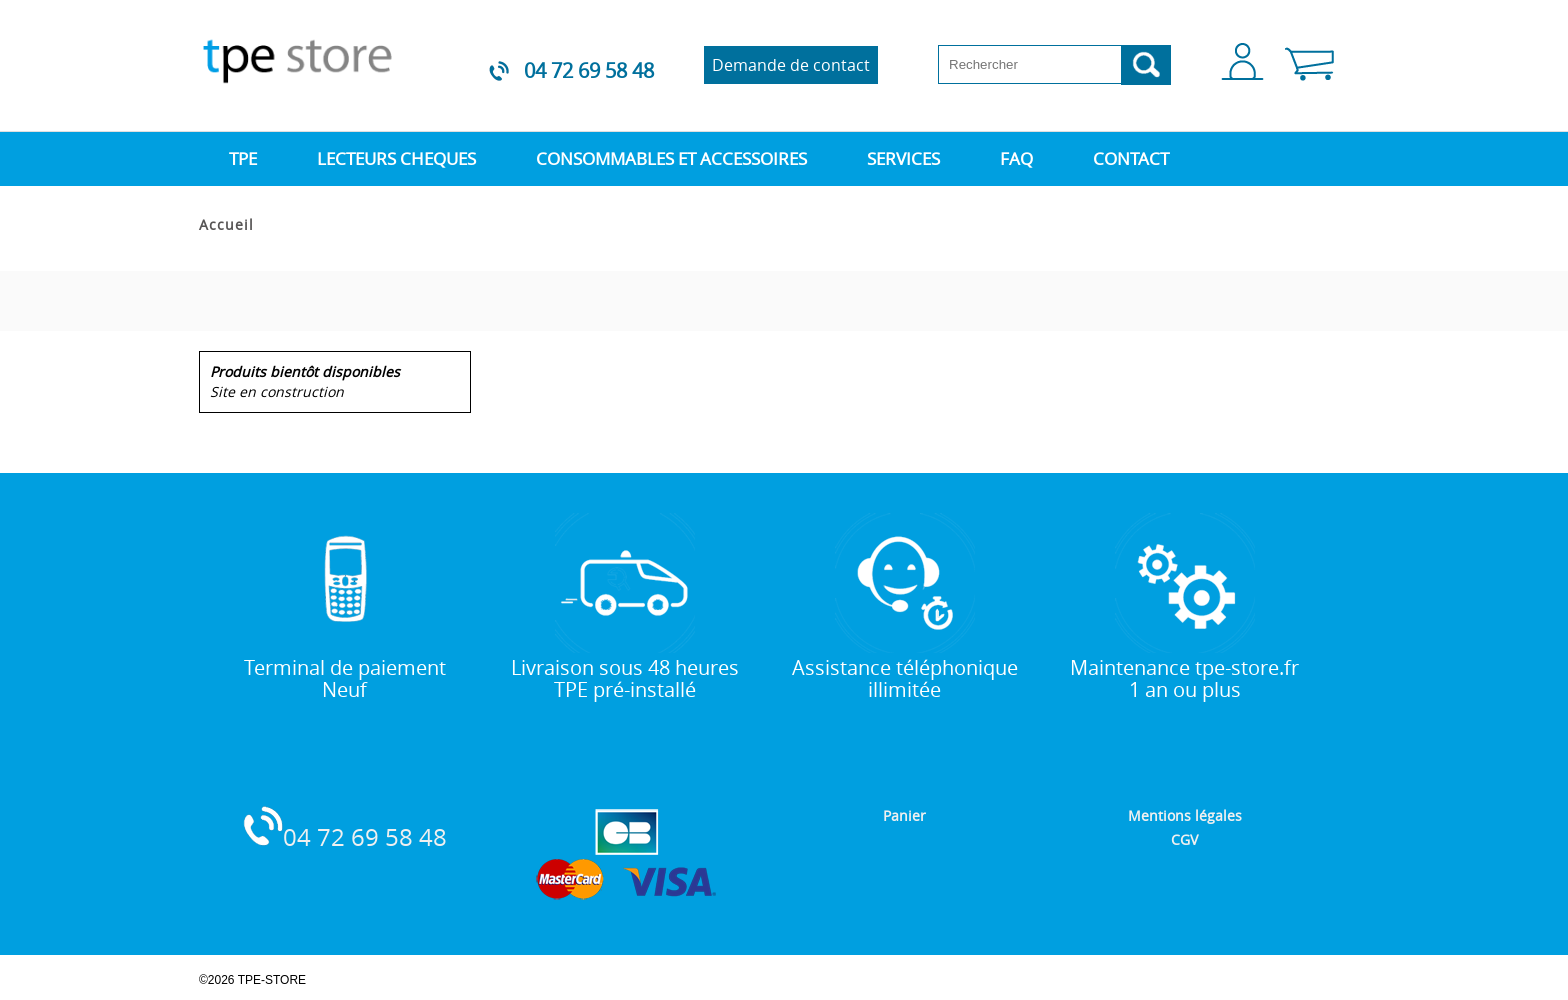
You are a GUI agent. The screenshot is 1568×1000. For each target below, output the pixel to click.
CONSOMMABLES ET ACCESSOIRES (671, 158)
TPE (243, 158)
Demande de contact (791, 65)
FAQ (1016, 158)
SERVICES (903, 158)
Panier (904, 815)
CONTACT (1131, 158)
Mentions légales (1185, 815)
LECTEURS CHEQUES (396, 158)
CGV (1184, 839)
